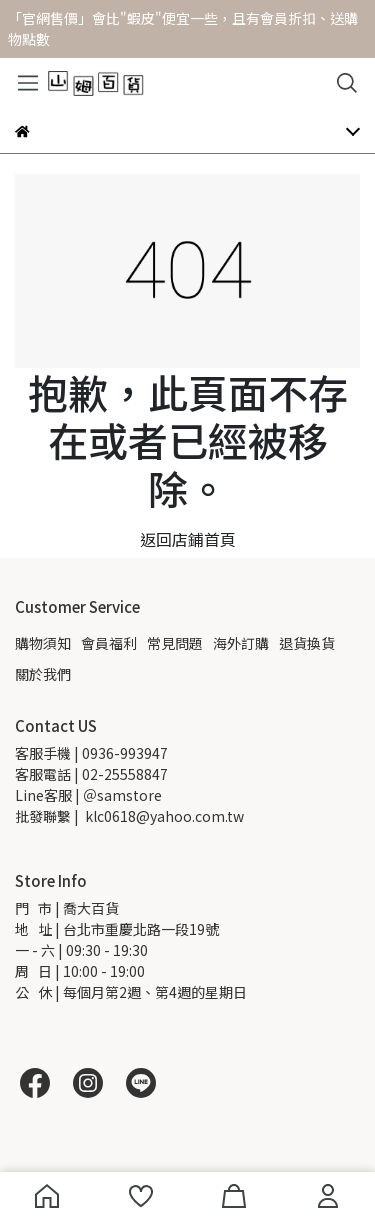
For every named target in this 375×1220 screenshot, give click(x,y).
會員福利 (109, 643)
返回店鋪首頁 (188, 539)
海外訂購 (241, 643)
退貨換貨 (307, 643)
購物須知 (43, 643)
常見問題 (175, 643)
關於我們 (43, 674)
